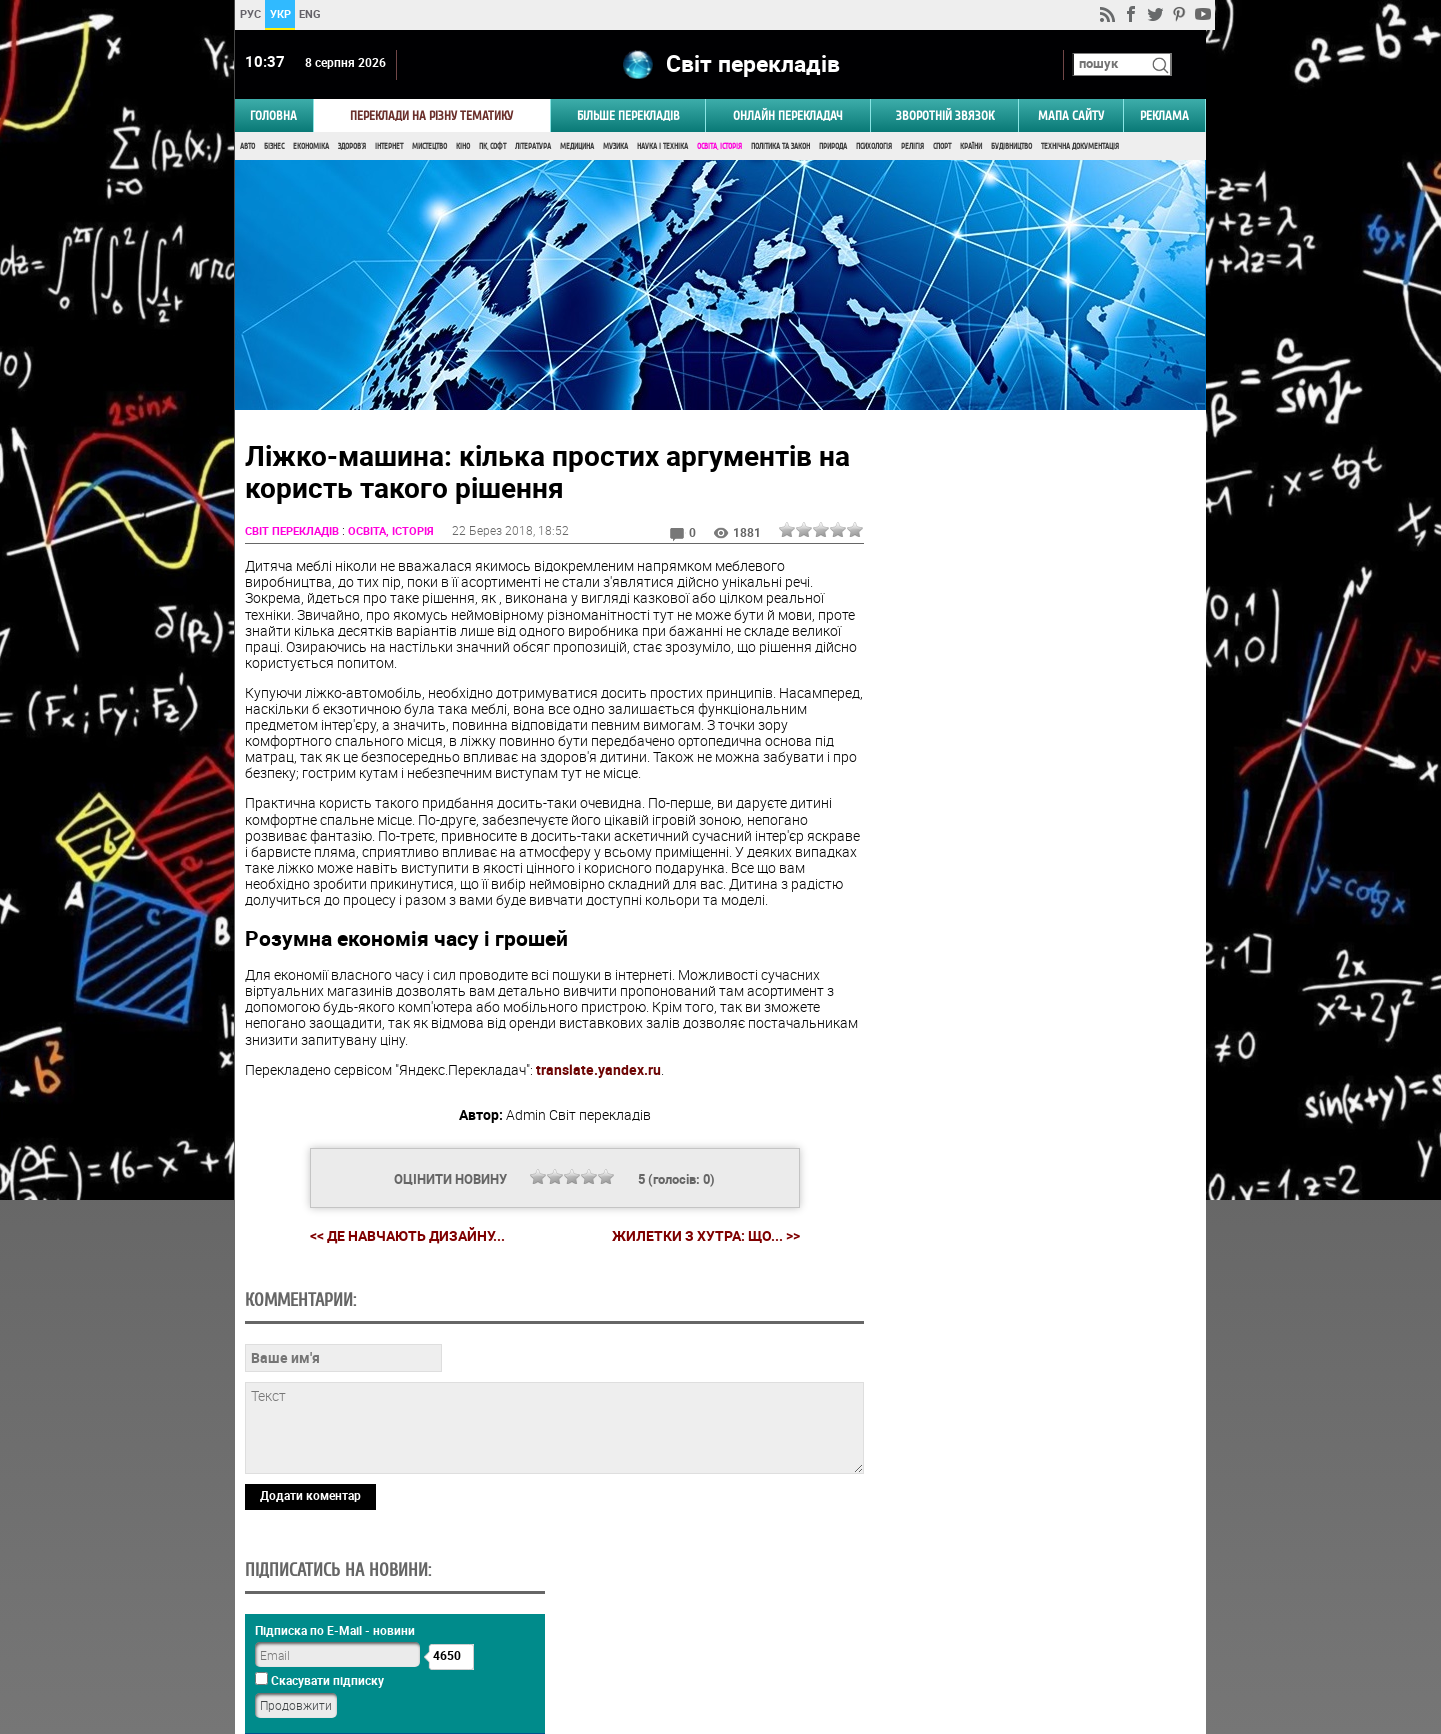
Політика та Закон (780, 147)
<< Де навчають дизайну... (404, 1236)
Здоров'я (352, 147)
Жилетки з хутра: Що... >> (703, 1237)
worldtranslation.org (1006, 1631)
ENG (310, 13)
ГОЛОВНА (273, 116)
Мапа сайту (1071, 116)
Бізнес (274, 147)
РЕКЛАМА (1164, 116)
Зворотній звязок (945, 116)
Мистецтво (429, 147)
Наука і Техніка (662, 147)
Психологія (874, 147)
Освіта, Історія (719, 147)
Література (533, 147)
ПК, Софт (492, 147)
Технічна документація (1080, 147)
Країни (971, 147)
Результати (1036, 1219)
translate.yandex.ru (598, 1070)
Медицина (577, 147)
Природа (833, 147)
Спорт (942, 147)
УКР (280, 13)
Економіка (311, 147)
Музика (615, 147)
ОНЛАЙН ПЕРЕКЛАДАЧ (788, 116)
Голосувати (1036, 1188)
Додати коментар (310, 1497)
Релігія (912, 147)
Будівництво (1011, 147)
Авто (247, 147)
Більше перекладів (628, 116)
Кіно (463, 147)
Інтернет (389, 147)
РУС (250, 13)
